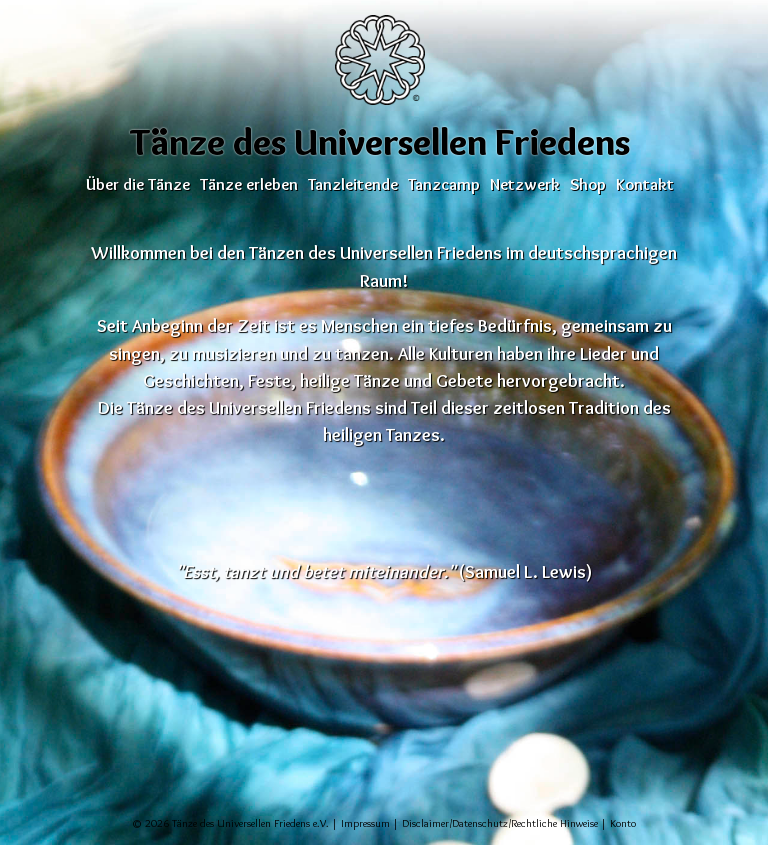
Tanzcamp (444, 184)
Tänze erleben (249, 184)
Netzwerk (525, 184)
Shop (588, 184)
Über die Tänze (138, 184)
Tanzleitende (353, 184)
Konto (623, 823)
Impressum (365, 823)
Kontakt (645, 184)
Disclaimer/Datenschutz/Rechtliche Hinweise (500, 823)
